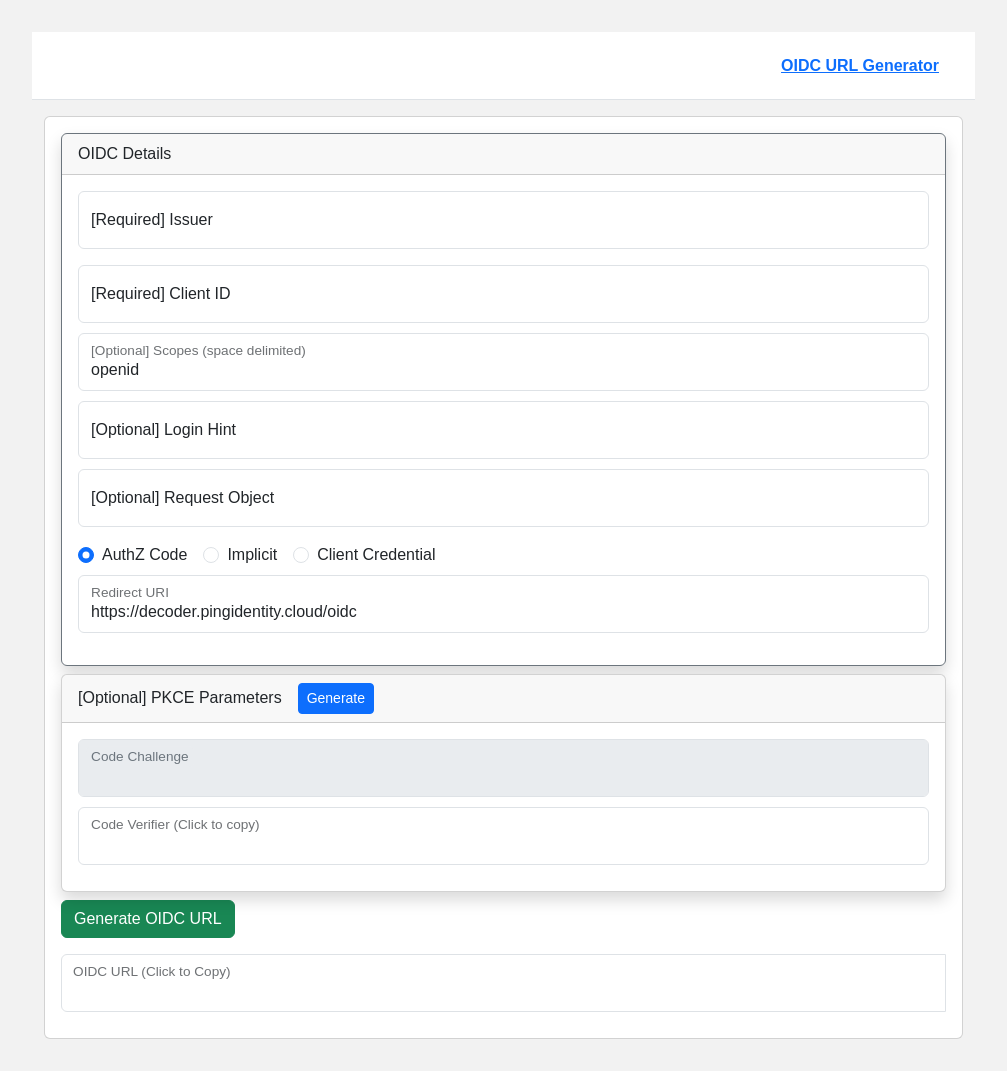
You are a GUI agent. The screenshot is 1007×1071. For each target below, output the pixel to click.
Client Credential (376, 554)
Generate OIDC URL (148, 918)
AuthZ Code (144, 554)
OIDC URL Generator (860, 65)
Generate (336, 698)
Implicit (252, 554)
